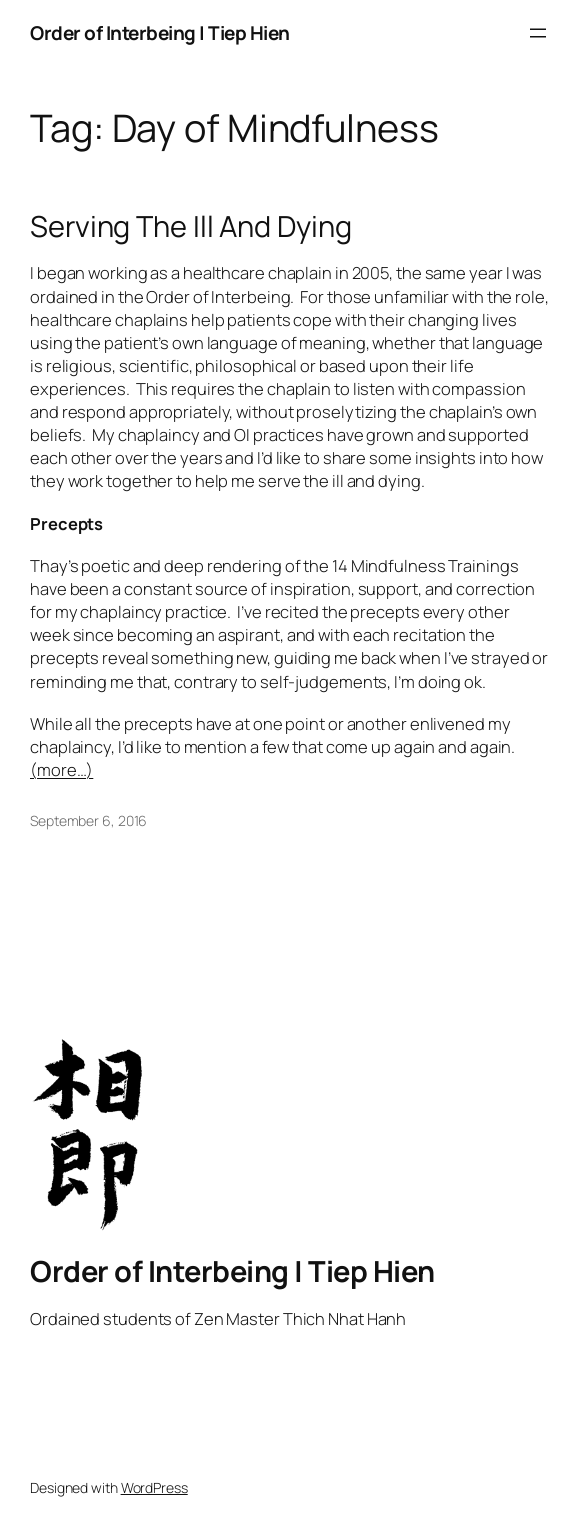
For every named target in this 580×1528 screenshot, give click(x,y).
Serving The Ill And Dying (191, 226)
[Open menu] (538, 33)
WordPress (154, 1487)
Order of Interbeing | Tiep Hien (160, 33)
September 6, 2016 (88, 820)
